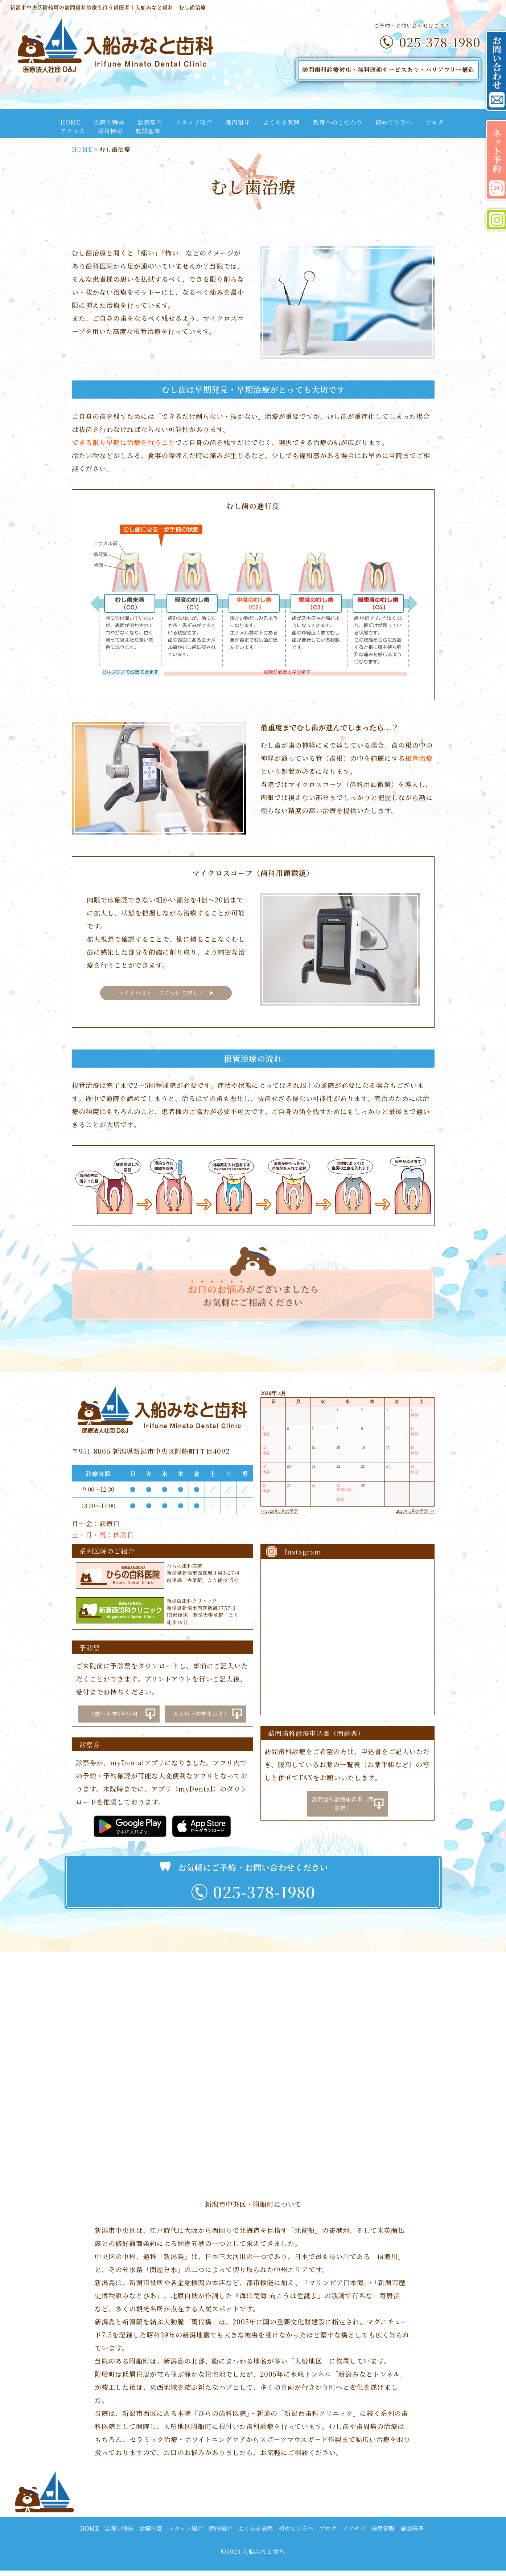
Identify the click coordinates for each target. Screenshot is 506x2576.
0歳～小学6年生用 (114, 1712)
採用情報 (110, 131)
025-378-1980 (440, 42)
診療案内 (149, 122)
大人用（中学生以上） (201, 1712)
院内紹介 (237, 122)
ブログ (434, 122)
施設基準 (148, 131)
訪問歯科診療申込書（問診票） (343, 1804)
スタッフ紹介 (193, 122)
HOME (70, 122)
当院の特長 (109, 122)
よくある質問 (281, 122)
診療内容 (151, 2534)
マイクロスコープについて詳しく (162, 993)
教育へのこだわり (337, 122)
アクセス (72, 131)
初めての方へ (393, 122)
